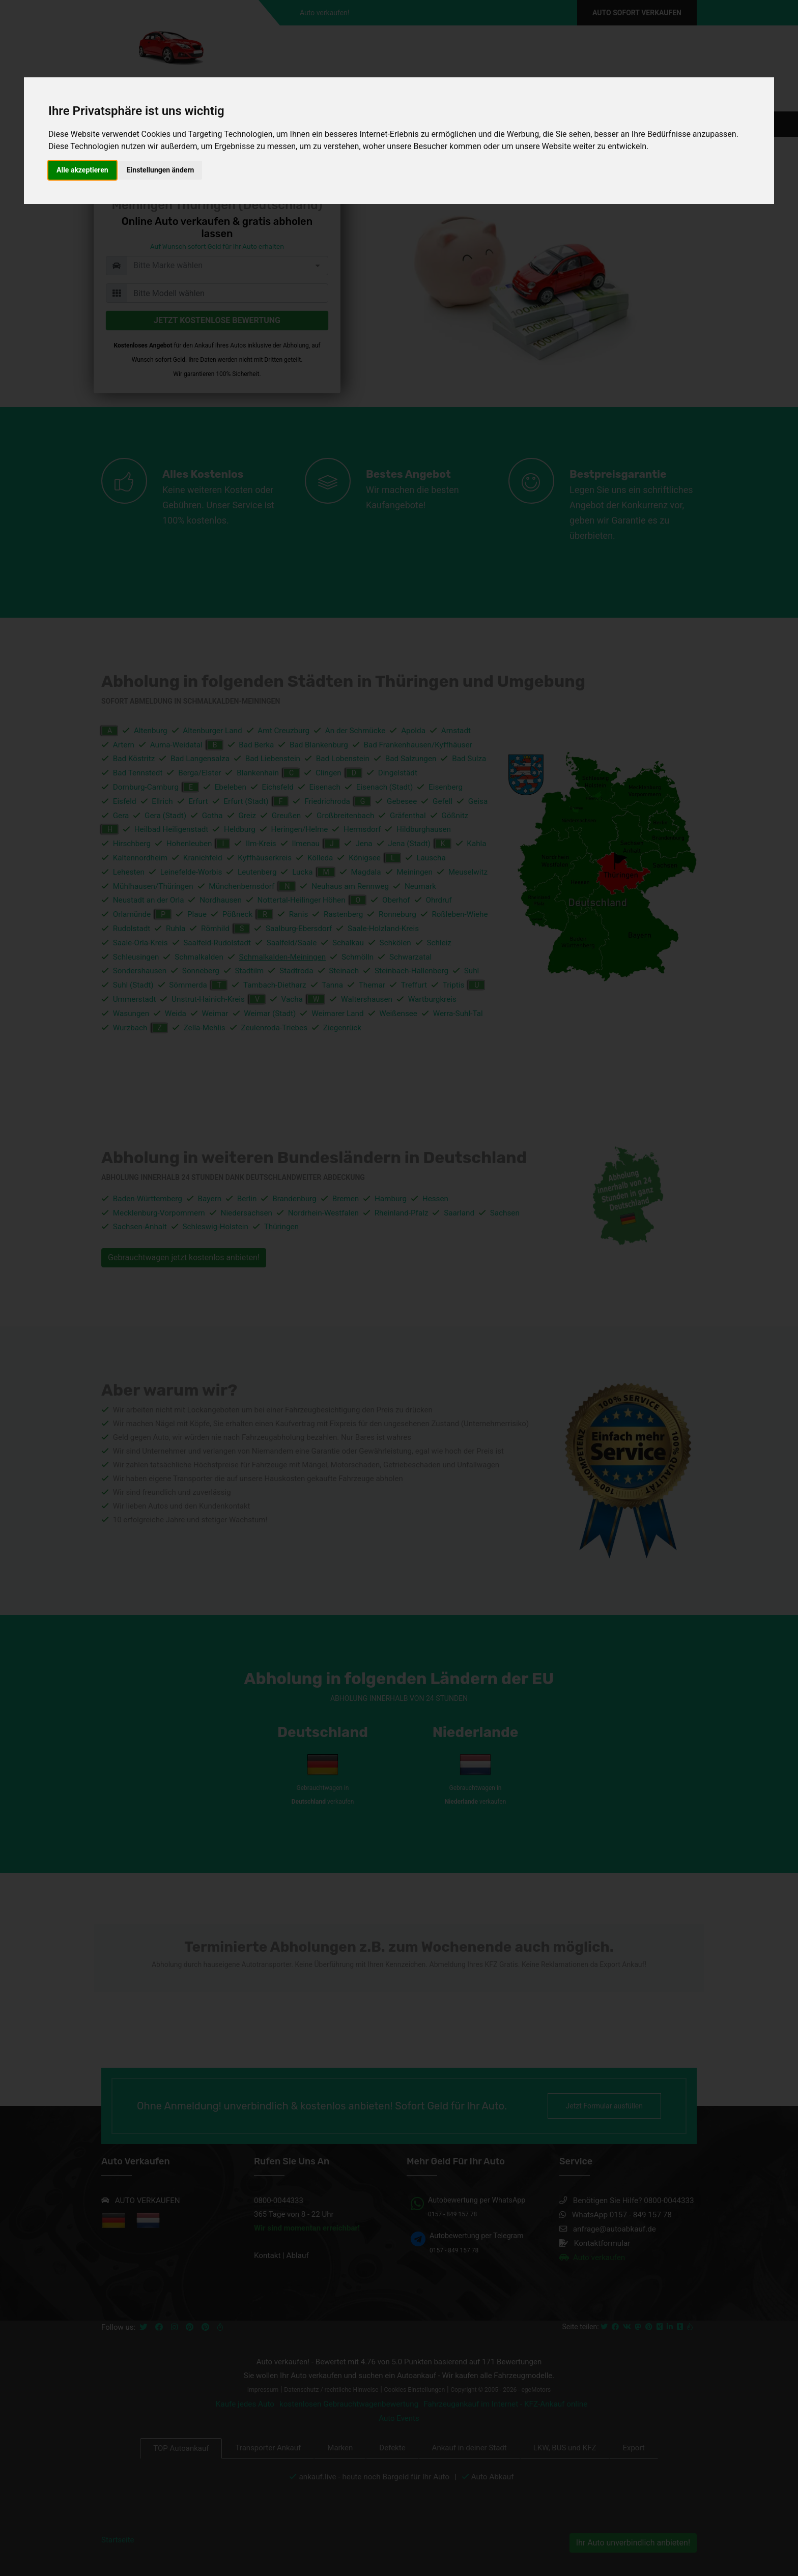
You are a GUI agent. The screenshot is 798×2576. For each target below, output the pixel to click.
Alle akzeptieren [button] (82, 170)
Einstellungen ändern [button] (160, 170)
